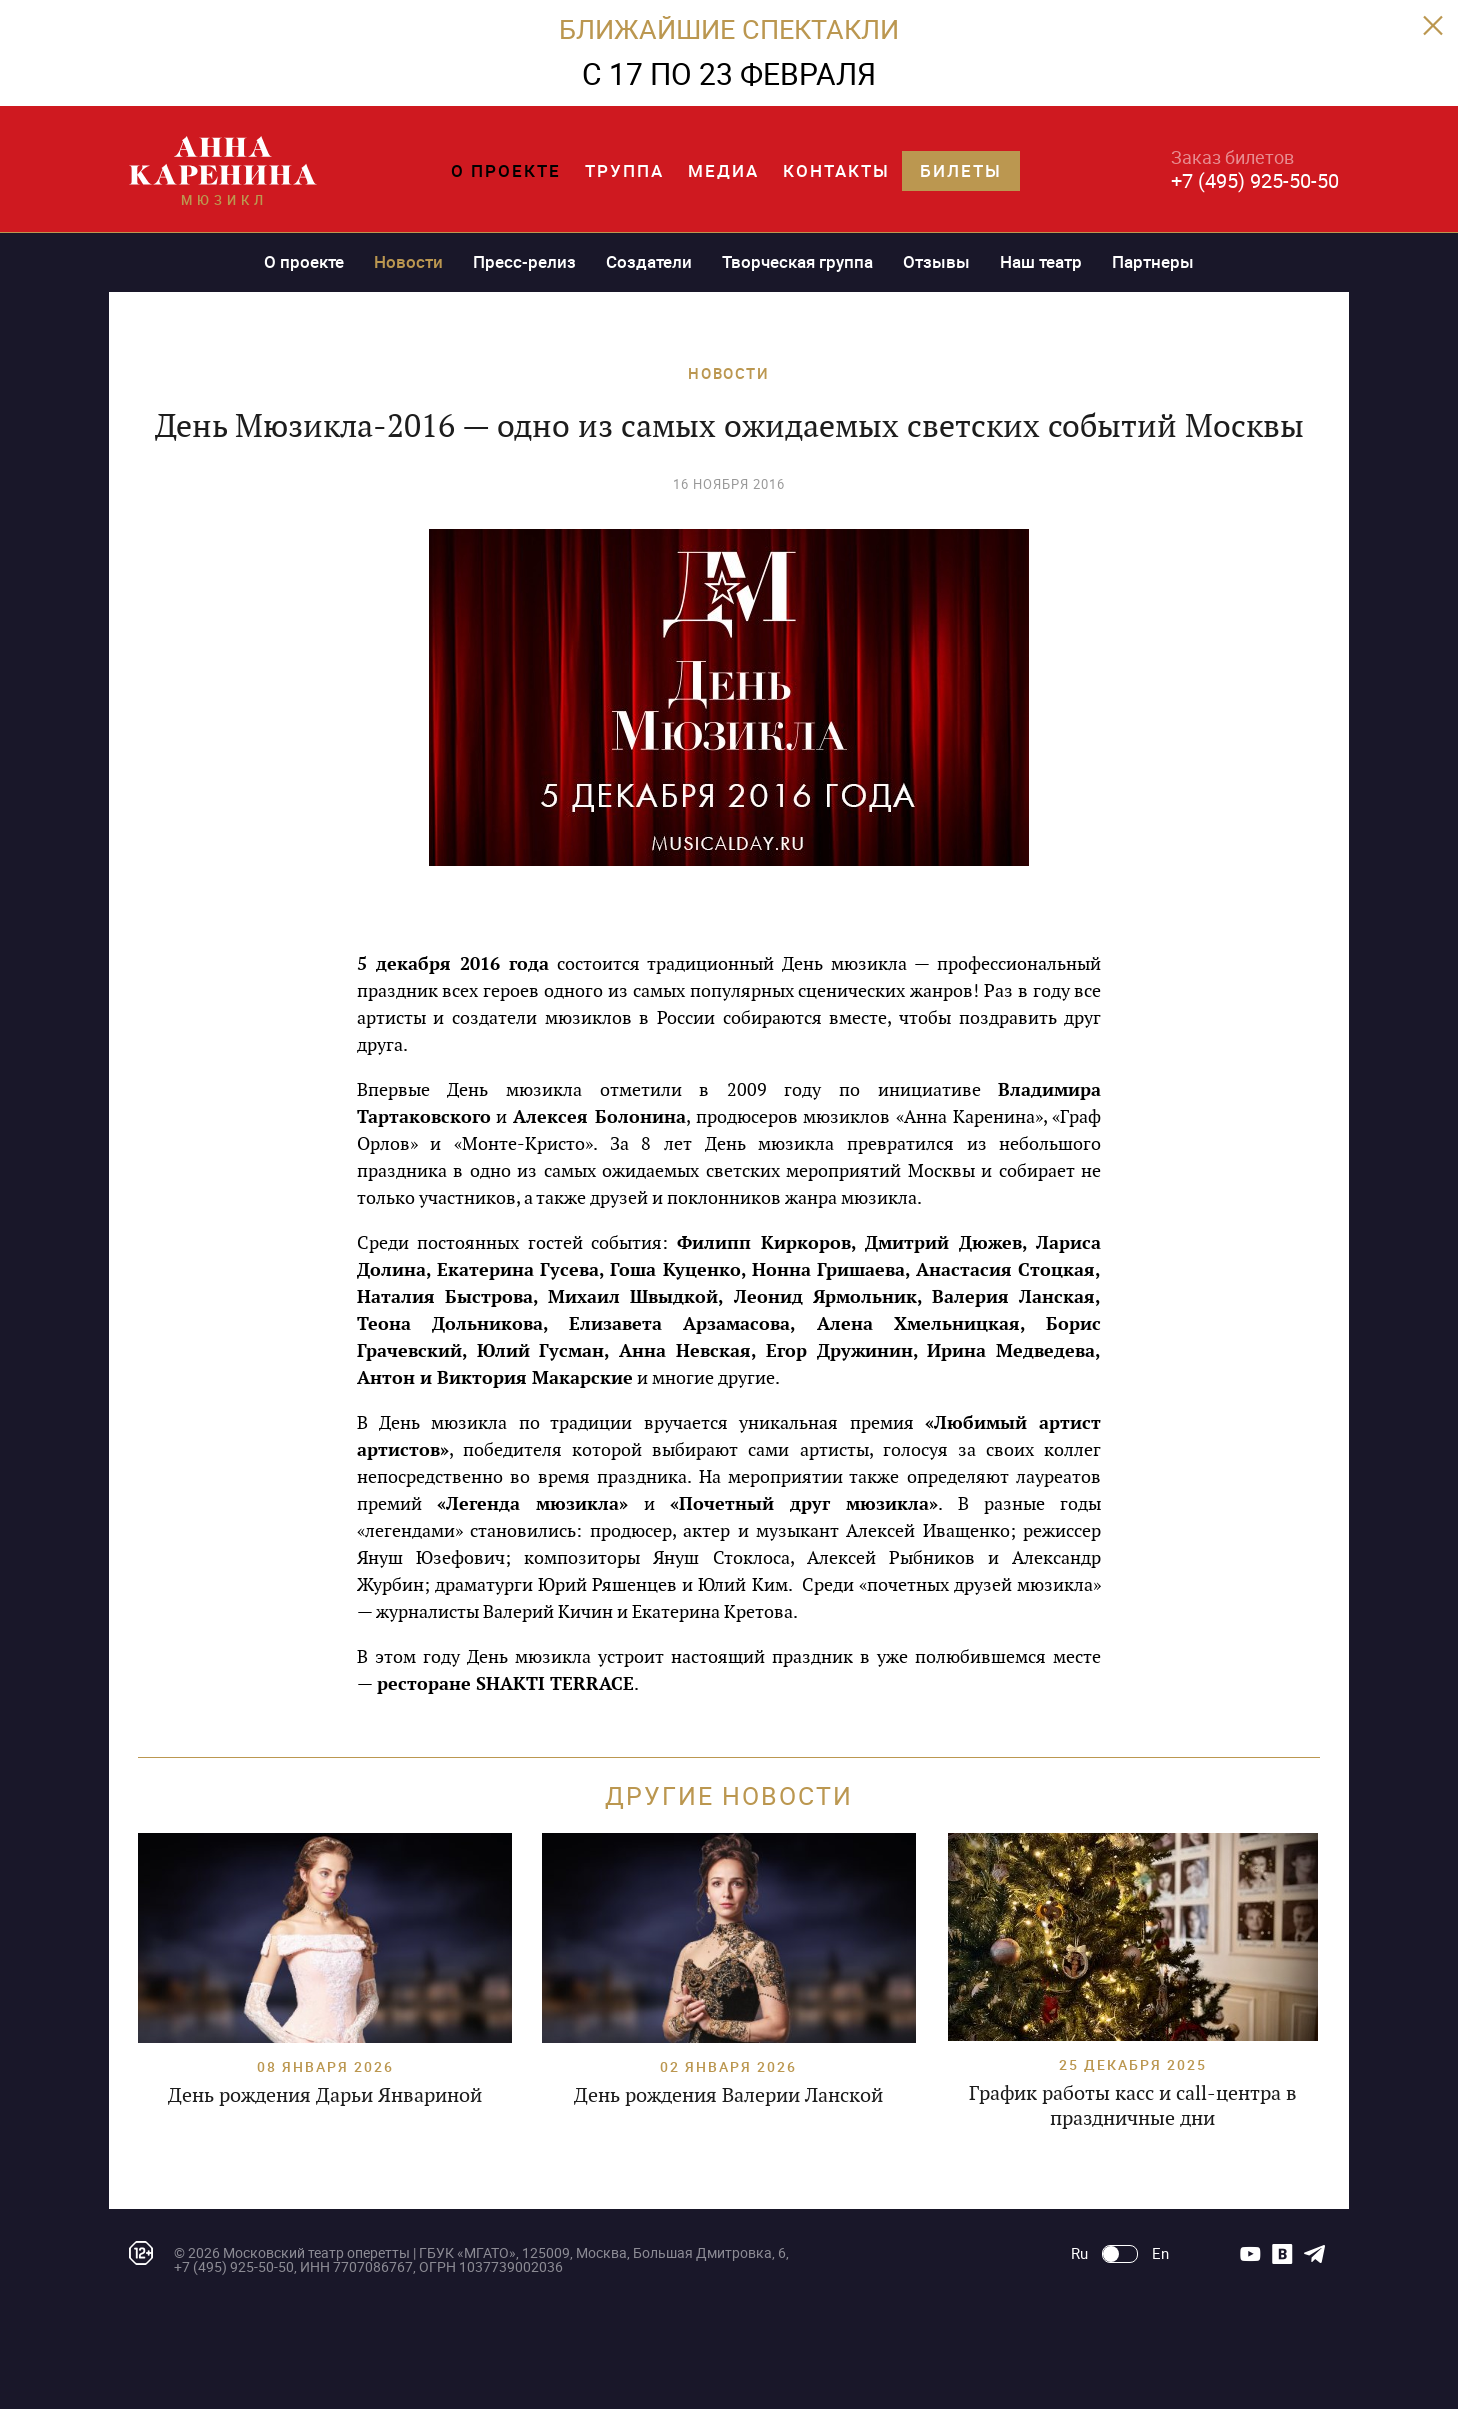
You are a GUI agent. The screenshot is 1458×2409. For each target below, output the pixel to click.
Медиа (723, 170)
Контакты (836, 170)
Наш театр (1041, 261)
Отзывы (936, 261)
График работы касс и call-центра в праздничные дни (1133, 2105)
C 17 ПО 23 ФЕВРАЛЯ (729, 73)
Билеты (961, 170)
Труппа (624, 170)
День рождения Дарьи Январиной (325, 2095)
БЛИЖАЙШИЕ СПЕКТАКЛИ (729, 28)
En (1160, 2253)
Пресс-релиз (524, 261)
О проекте (506, 170)
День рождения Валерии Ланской (728, 2095)
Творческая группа (797, 261)
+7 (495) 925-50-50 (1255, 180)
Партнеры (1153, 261)
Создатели (649, 261)
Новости (408, 261)
